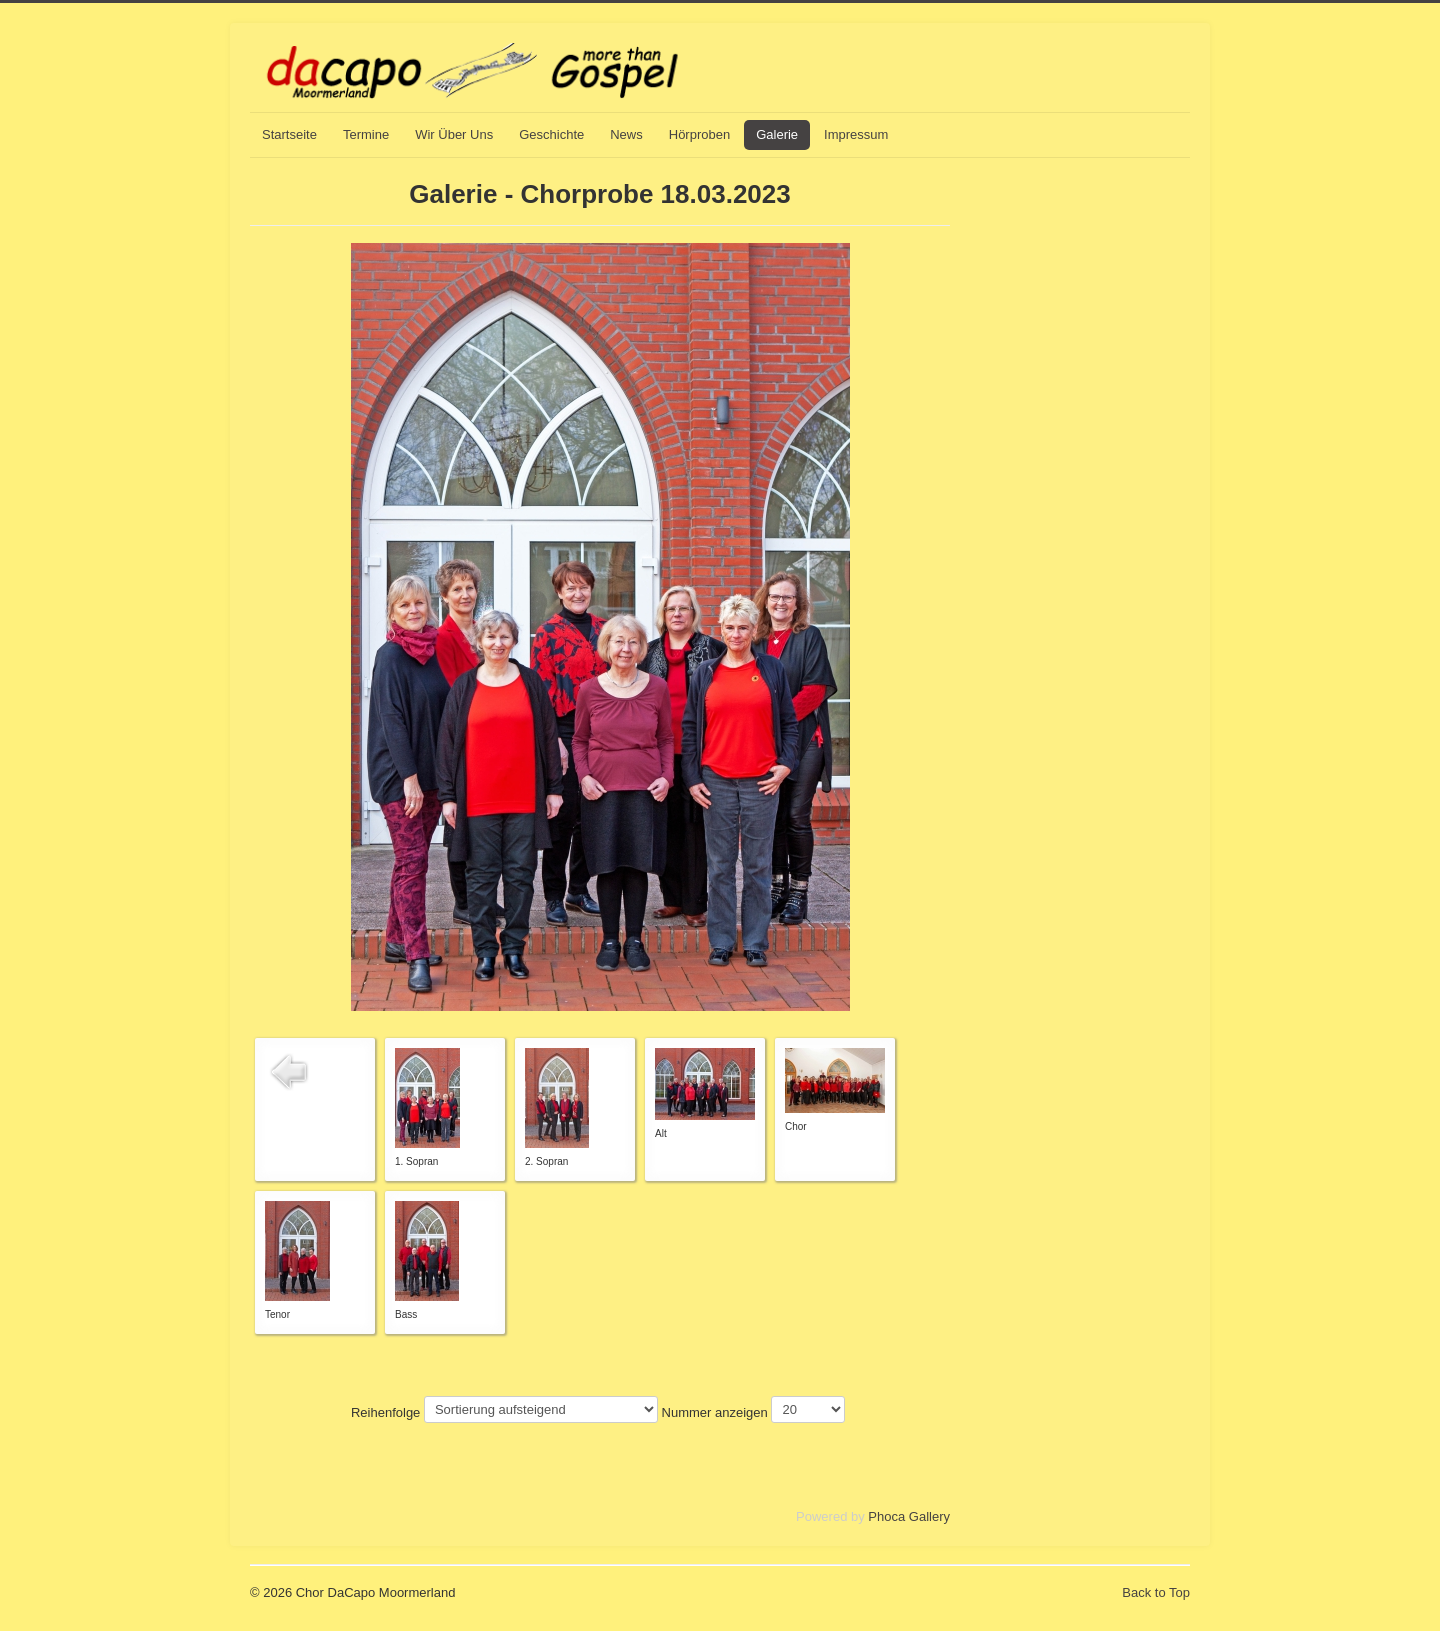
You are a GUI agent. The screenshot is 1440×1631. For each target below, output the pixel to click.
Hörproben (699, 134)
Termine (366, 134)
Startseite (289, 134)
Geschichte (551, 134)
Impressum (856, 134)
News (626, 134)
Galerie (777, 134)
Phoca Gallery (909, 1516)
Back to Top (1156, 1592)
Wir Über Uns (454, 134)
